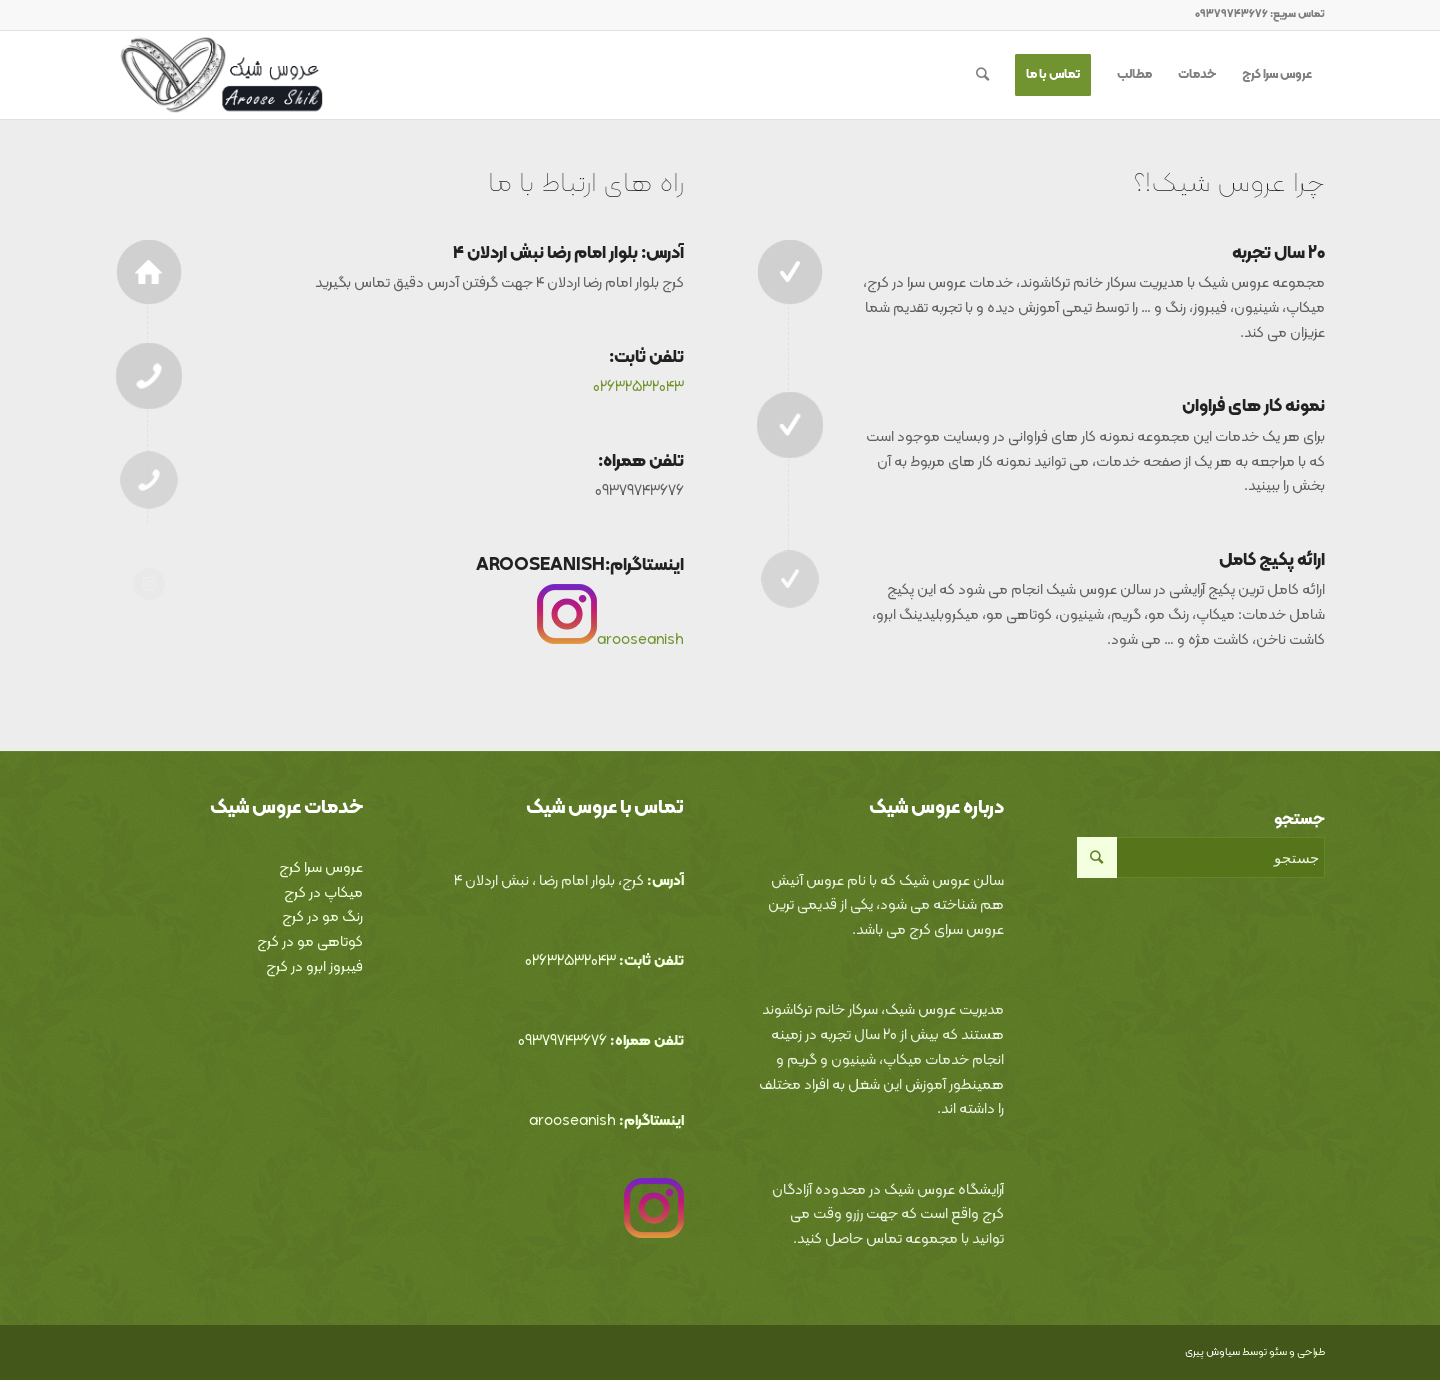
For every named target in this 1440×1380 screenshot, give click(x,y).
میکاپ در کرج (323, 893)
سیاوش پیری (1212, 1352)
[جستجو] (982, 75)
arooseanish (640, 640)
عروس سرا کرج (321, 868)
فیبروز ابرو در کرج (314, 967)
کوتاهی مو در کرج (310, 942)
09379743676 (562, 1041)
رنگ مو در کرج (322, 917)
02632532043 (638, 387)
